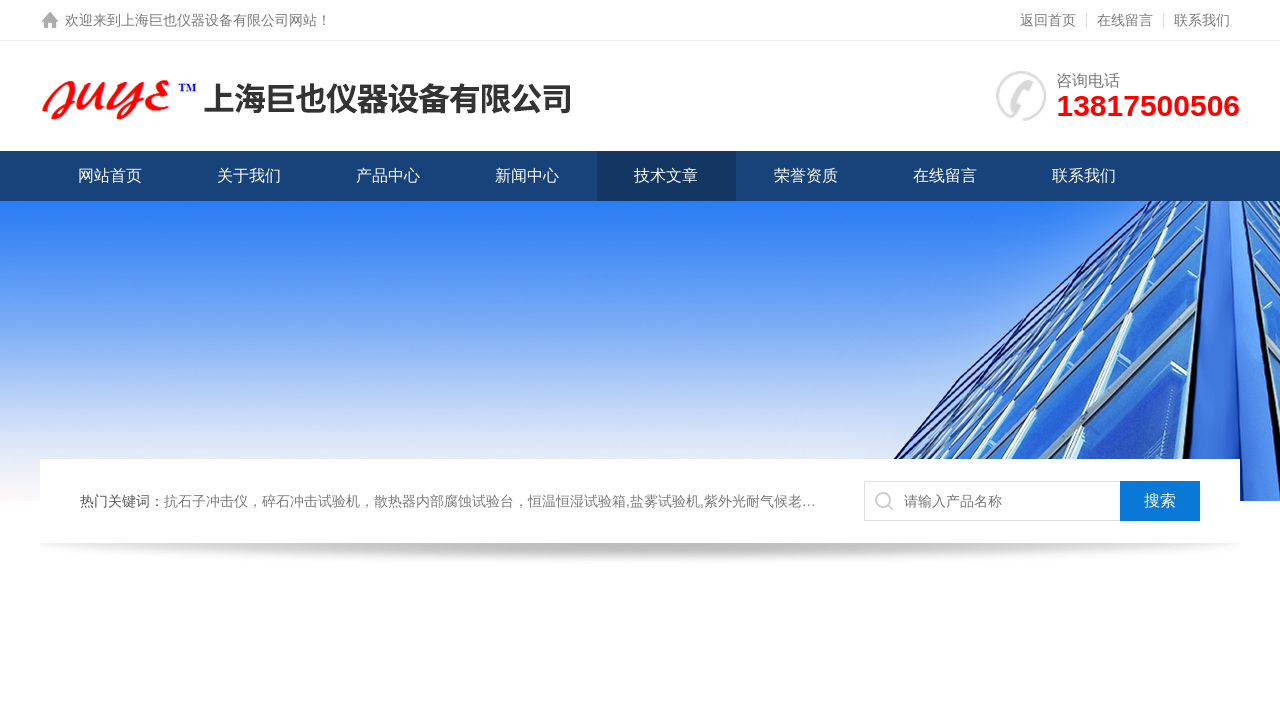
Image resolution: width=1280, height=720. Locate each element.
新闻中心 (527, 175)
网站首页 (110, 175)
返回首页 (1048, 20)
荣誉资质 (806, 175)
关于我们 (249, 175)
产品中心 (388, 175)
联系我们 (1202, 20)
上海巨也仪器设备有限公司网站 (219, 20)
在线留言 (1125, 20)
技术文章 (666, 175)
